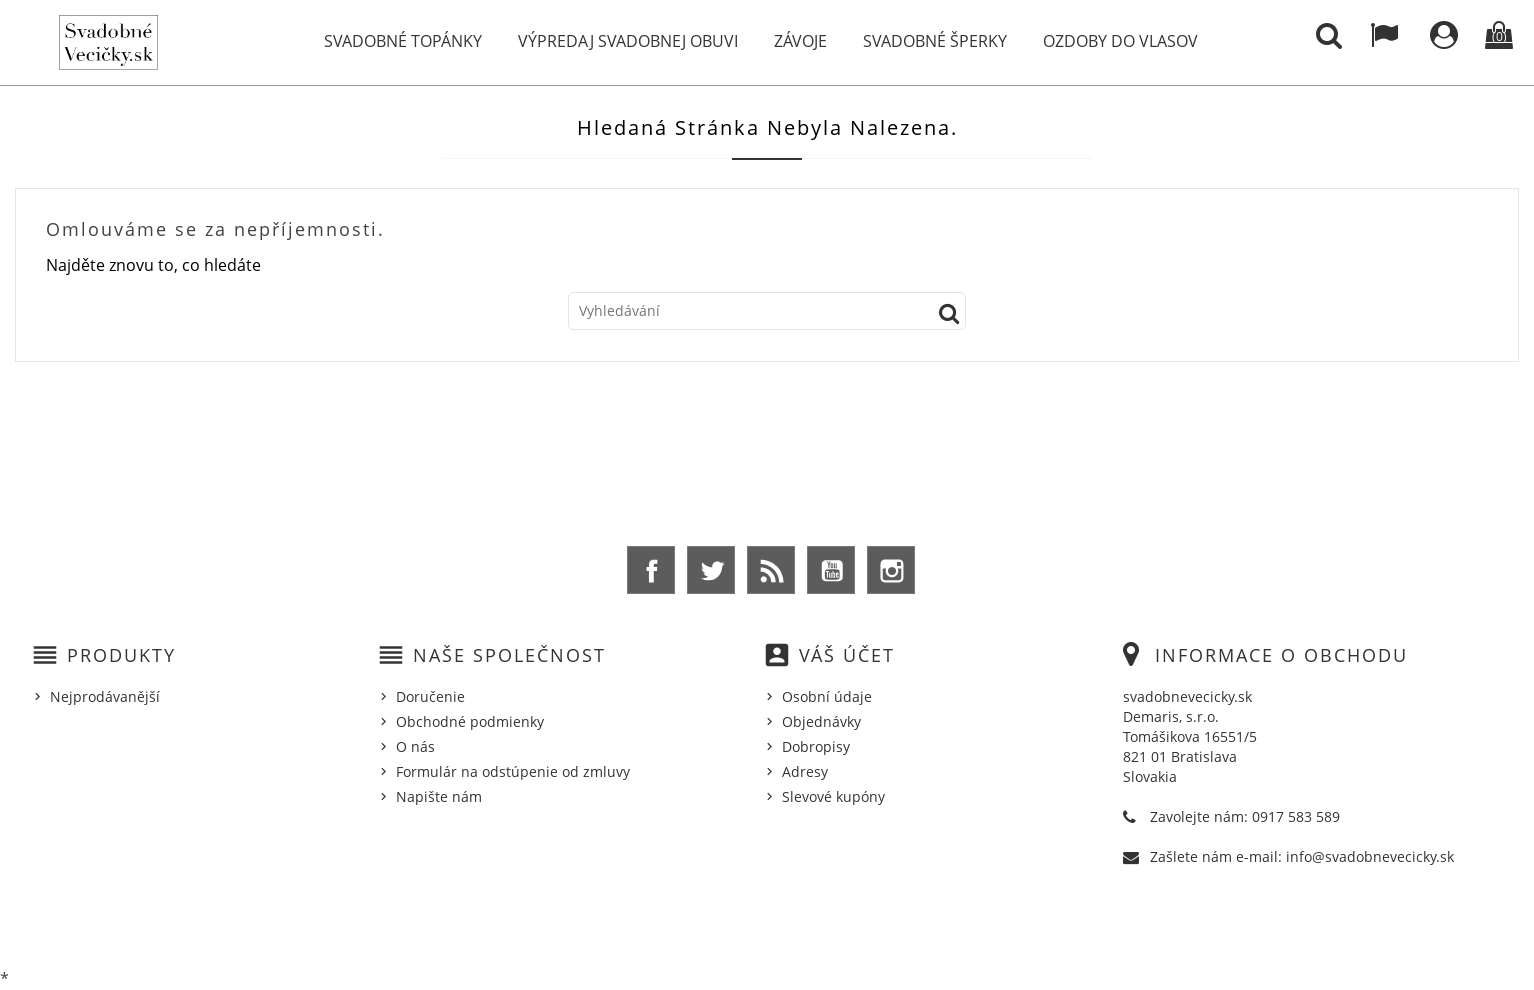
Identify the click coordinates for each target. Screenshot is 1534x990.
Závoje (800, 41)
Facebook (651, 570)
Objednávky (821, 721)
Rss (771, 570)
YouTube (831, 570)
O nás (415, 746)
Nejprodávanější (105, 696)
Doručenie (430, 696)
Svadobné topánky (403, 41)
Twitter (711, 570)
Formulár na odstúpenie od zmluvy (513, 771)
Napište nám (439, 796)
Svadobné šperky (935, 41)
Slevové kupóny (833, 796)
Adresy (805, 771)
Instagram (891, 570)
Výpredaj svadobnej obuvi (628, 41)
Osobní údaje (827, 696)
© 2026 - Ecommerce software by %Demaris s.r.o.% (767, 923)
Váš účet (847, 655)
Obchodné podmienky (470, 721)
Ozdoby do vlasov (1120, 41)
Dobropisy (816, 746)
